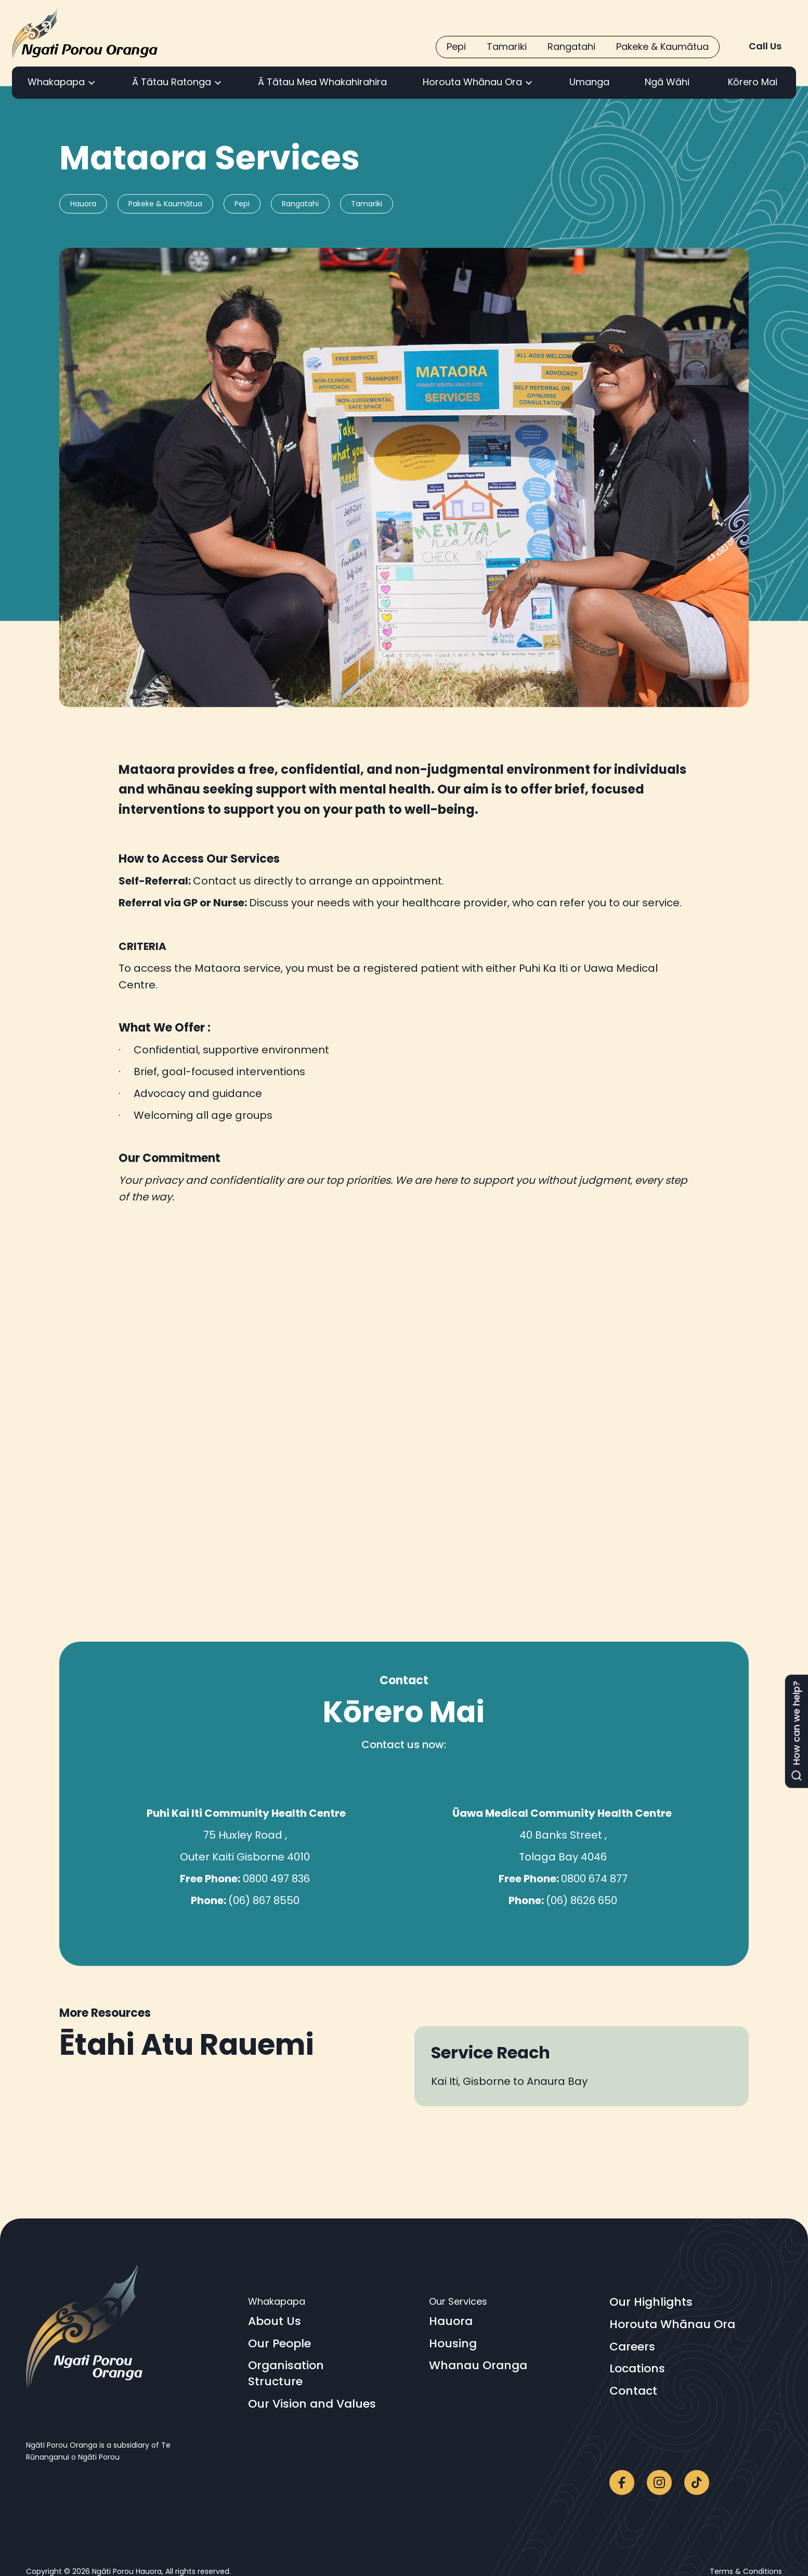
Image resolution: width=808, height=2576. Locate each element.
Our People (279, 2344)
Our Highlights (651, 2302)
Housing (453, 2344)
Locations (637, 2368)
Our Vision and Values (312, 2404)
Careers (632, 2347)
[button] (62, 82)
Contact (633, 2391)
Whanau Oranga (478, 2365)
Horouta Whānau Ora (672, 2324)
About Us (274, 2321)
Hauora (451, 2321)
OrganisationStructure (286, 2373)
